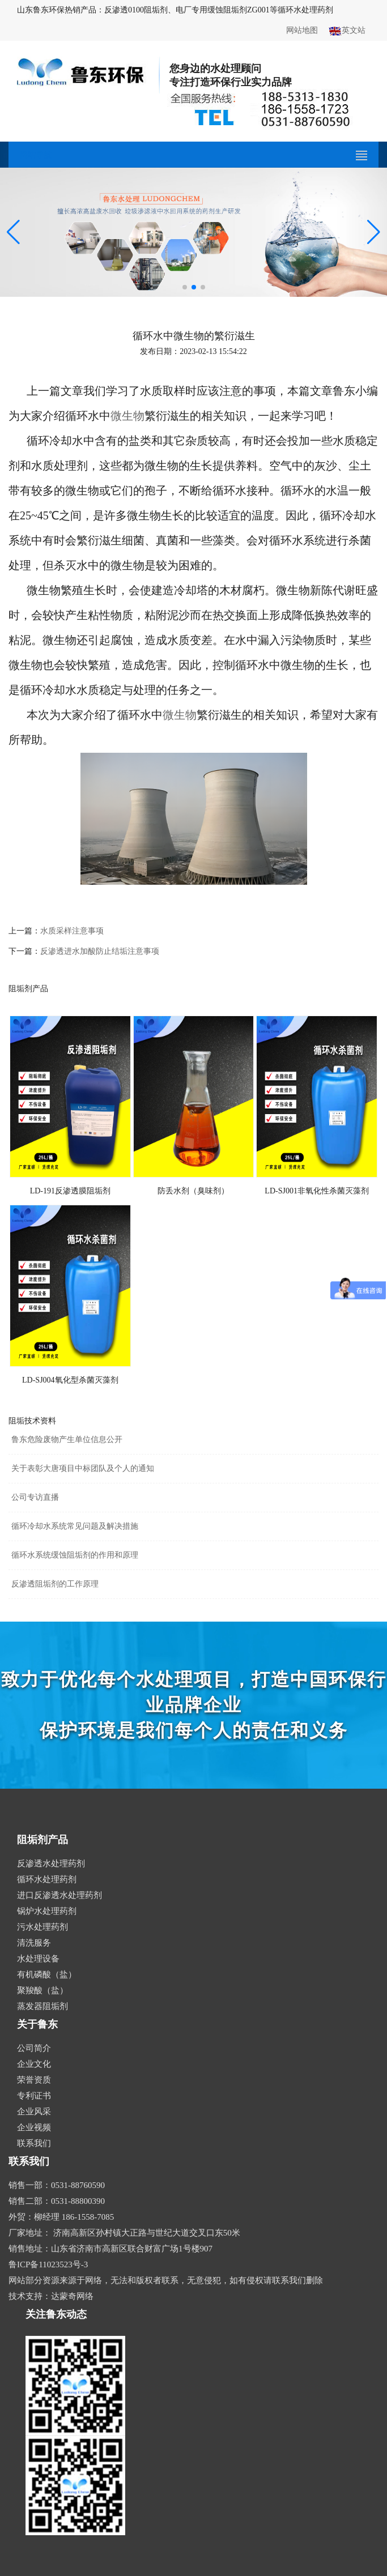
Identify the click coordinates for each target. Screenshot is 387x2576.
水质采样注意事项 (72, 931)
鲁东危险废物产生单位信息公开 (66, 1439)
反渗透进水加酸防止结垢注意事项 (99, 951)
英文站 (347, 31)
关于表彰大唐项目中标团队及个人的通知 (82, 1468)
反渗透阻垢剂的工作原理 (55, 1584)
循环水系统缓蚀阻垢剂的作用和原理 (74, 1555)
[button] (184, 287)
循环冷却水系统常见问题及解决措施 (74, 1526)
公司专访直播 (35, 1497)
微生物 (127, 416)
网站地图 (302, 30)
